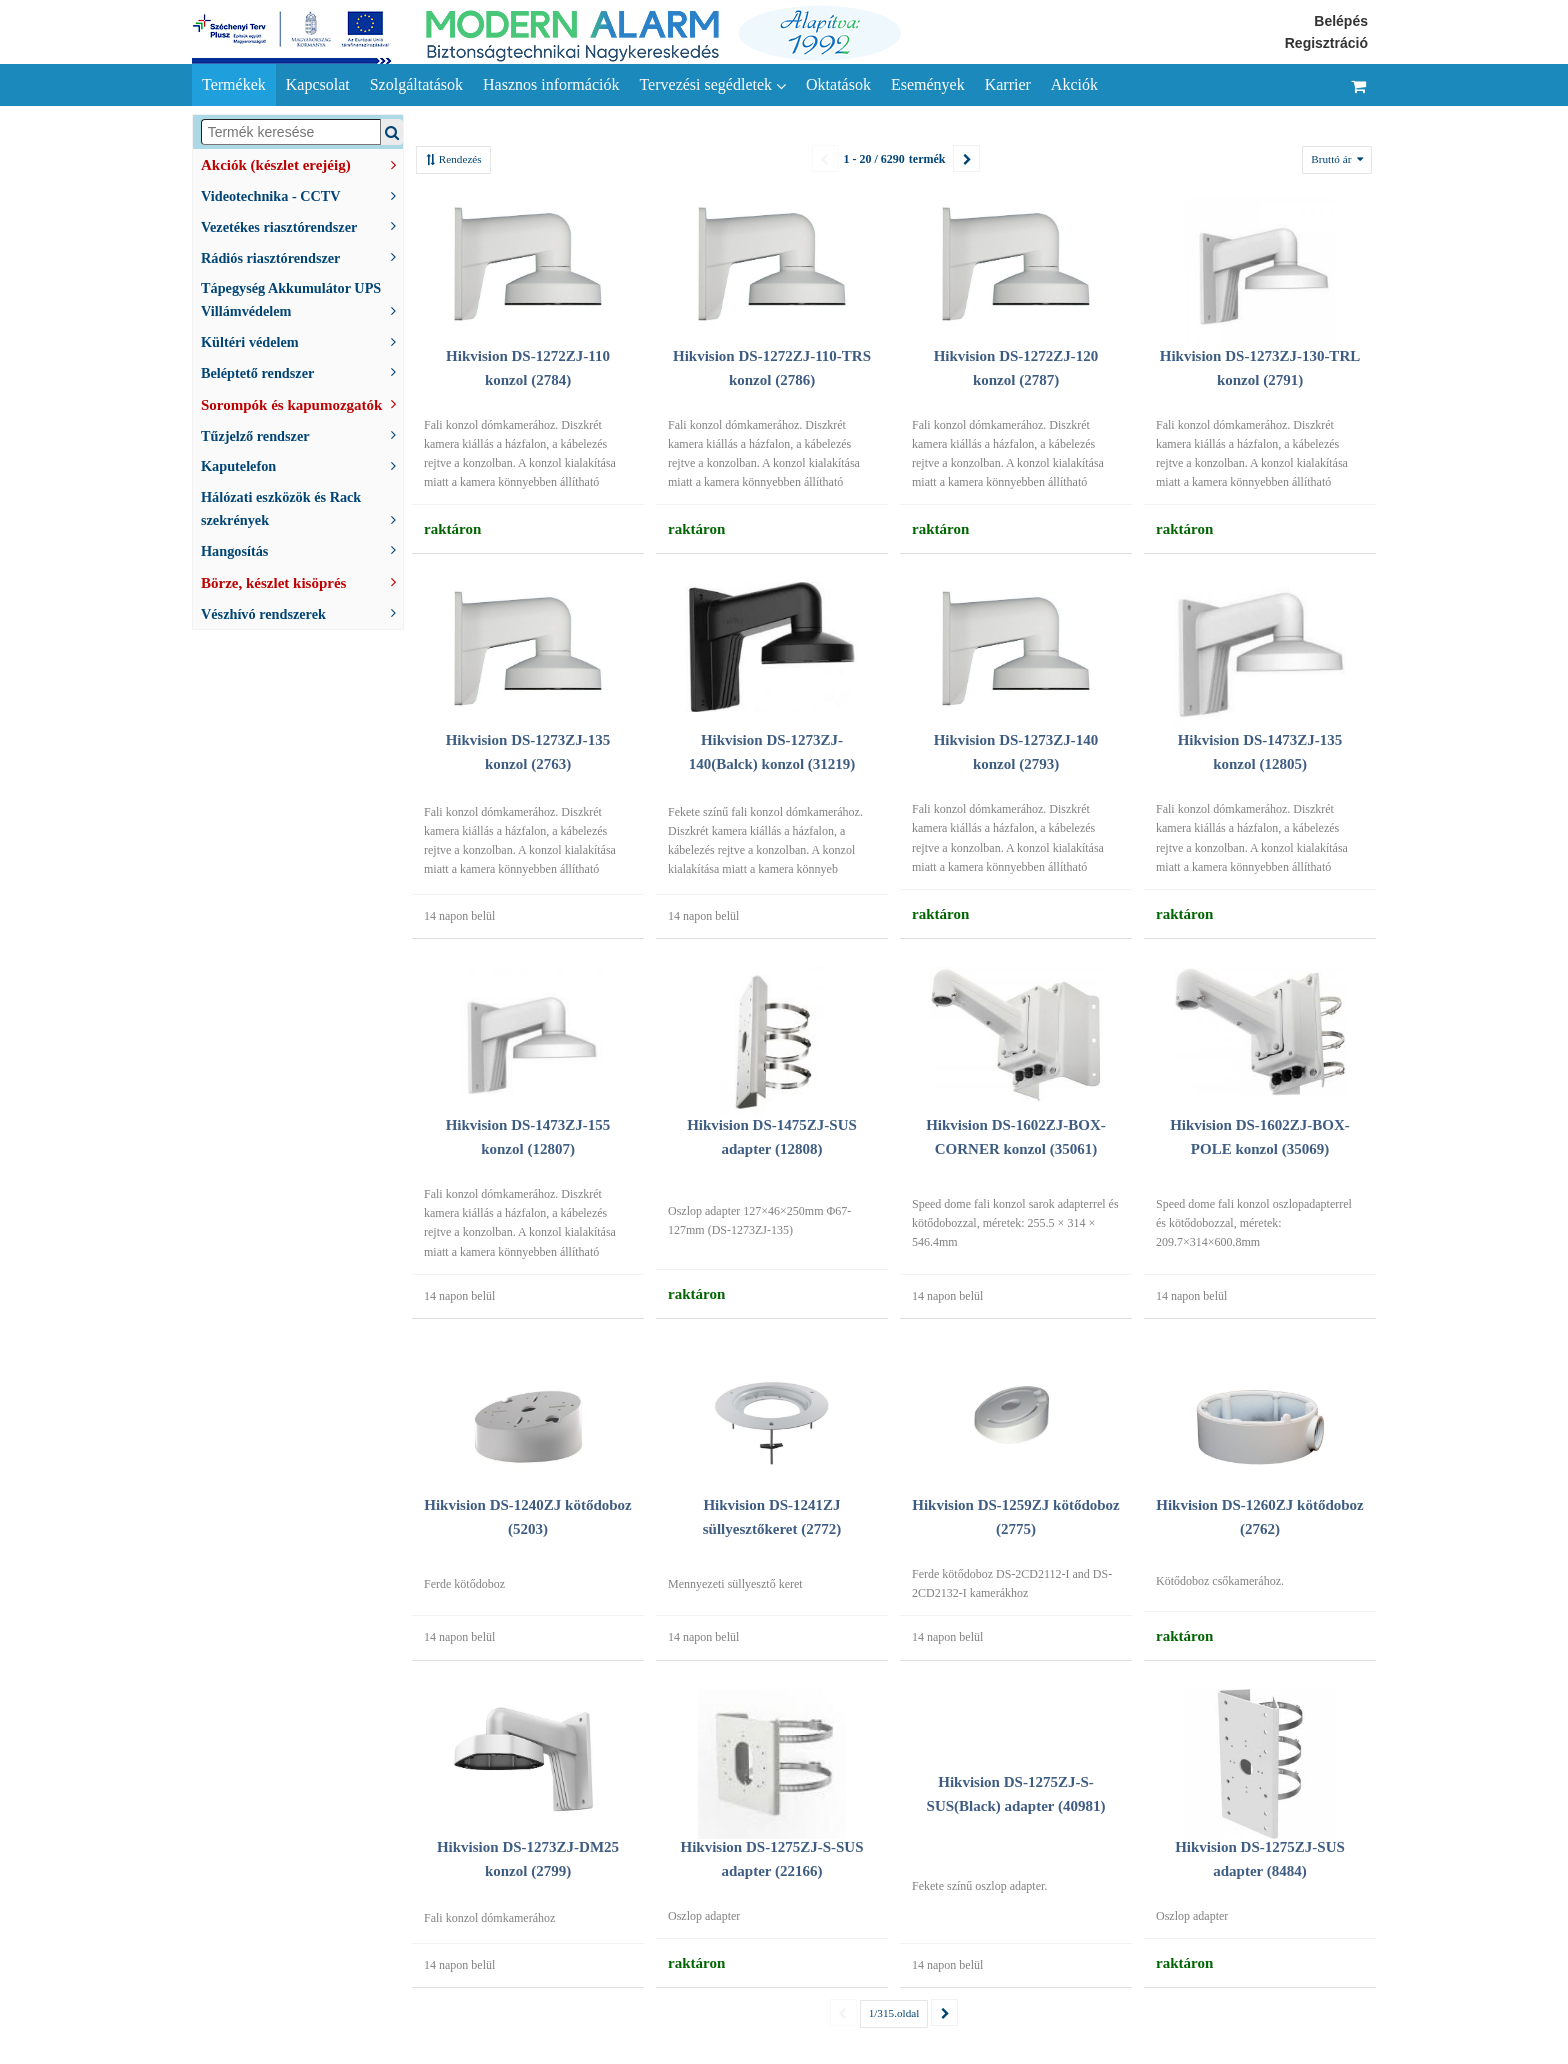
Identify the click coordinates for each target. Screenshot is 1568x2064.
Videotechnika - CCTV (302, 194)
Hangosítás (302, 549)
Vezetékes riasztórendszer (302, 225)
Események (928, 84)
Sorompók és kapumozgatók (302, 403)
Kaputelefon (302, 464)
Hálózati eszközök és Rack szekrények (302, 508)
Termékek (234, 84)
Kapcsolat (318, 84)
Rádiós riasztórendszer (302, 256)
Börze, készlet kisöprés (302, 581)
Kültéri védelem (302, 340)
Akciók (1074, 84)
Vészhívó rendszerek (302, 612)
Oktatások (838, 84)
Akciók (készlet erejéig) (302, 163)
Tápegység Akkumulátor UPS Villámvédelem (302, 299)
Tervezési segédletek (712, 85)
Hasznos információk (551, 84)
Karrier (1008, 84)
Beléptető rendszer (302, 371)
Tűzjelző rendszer (302, 434)
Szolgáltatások (416, 84)
